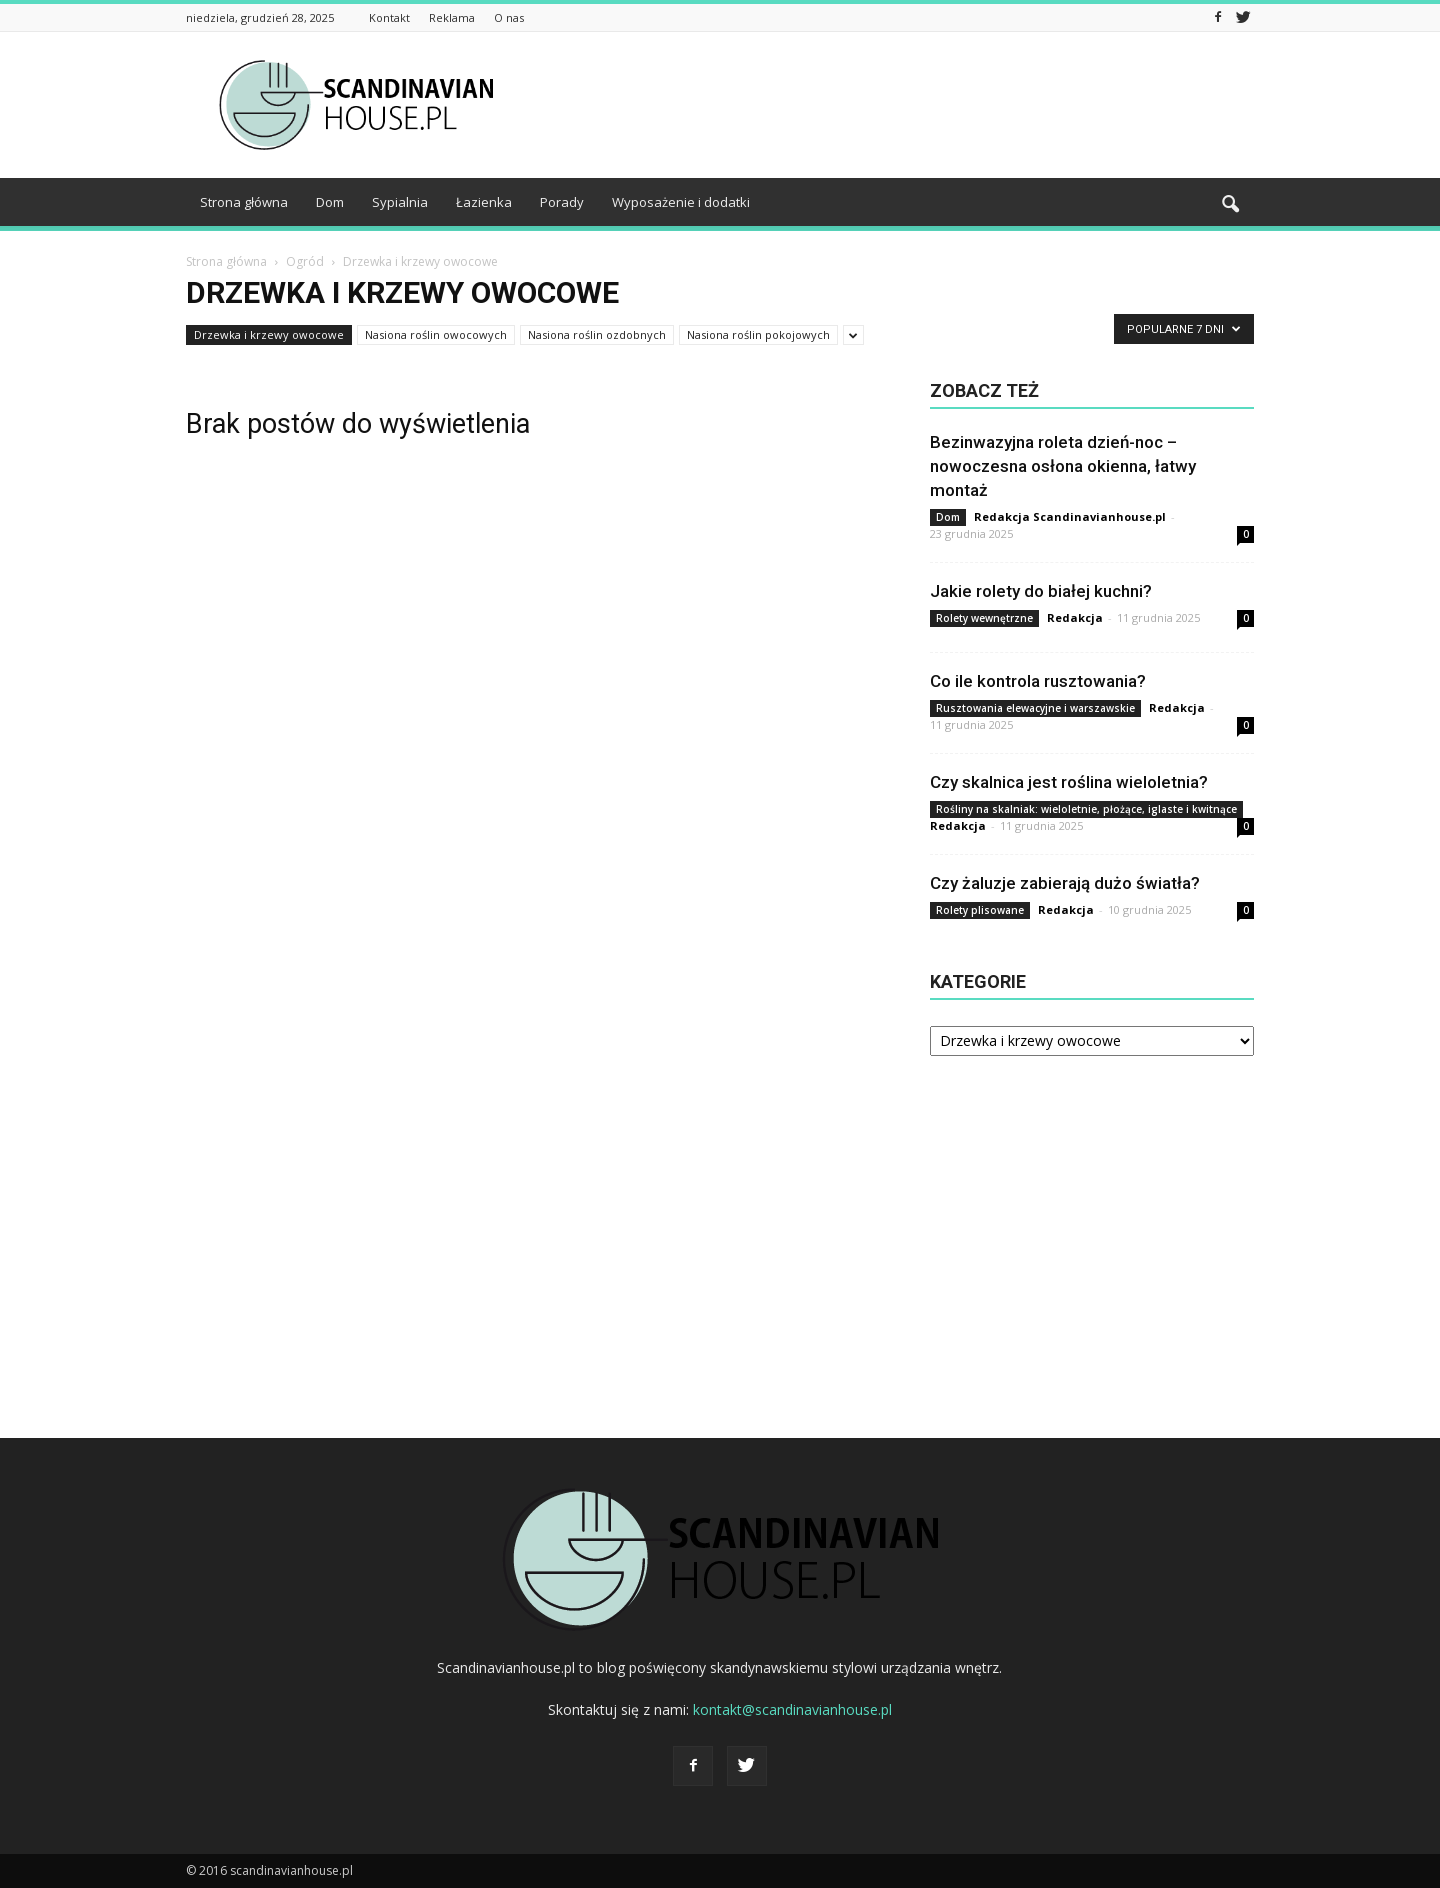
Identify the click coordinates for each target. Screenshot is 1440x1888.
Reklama (452, 17)
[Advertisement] (890, 105)
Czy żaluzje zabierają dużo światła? (1065, 883)
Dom (330, 202)
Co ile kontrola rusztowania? (1038, 681)
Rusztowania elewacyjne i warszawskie (1035, 708)
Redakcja (1075, 617)
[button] (1230, 205)
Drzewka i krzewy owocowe (269, 334)
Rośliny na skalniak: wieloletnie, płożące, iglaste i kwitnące (1086, 809)
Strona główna (244, 202)
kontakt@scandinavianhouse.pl (792, 1709)
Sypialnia (400, 202)
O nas (509, 17)
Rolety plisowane (980, 910)
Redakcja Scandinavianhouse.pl (1070, 516)
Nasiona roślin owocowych (436, 334)
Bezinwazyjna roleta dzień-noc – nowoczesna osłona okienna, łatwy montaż (1063, 466)
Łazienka (484, 202)
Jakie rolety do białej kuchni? (1041, 591)
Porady (562, 202)
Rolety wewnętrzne (984, 618)
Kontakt (389, 17)
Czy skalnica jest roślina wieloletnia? (1069, 782)
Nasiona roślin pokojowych (758, 334)
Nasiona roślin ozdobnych (597, 334)
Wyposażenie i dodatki (681, 202)
